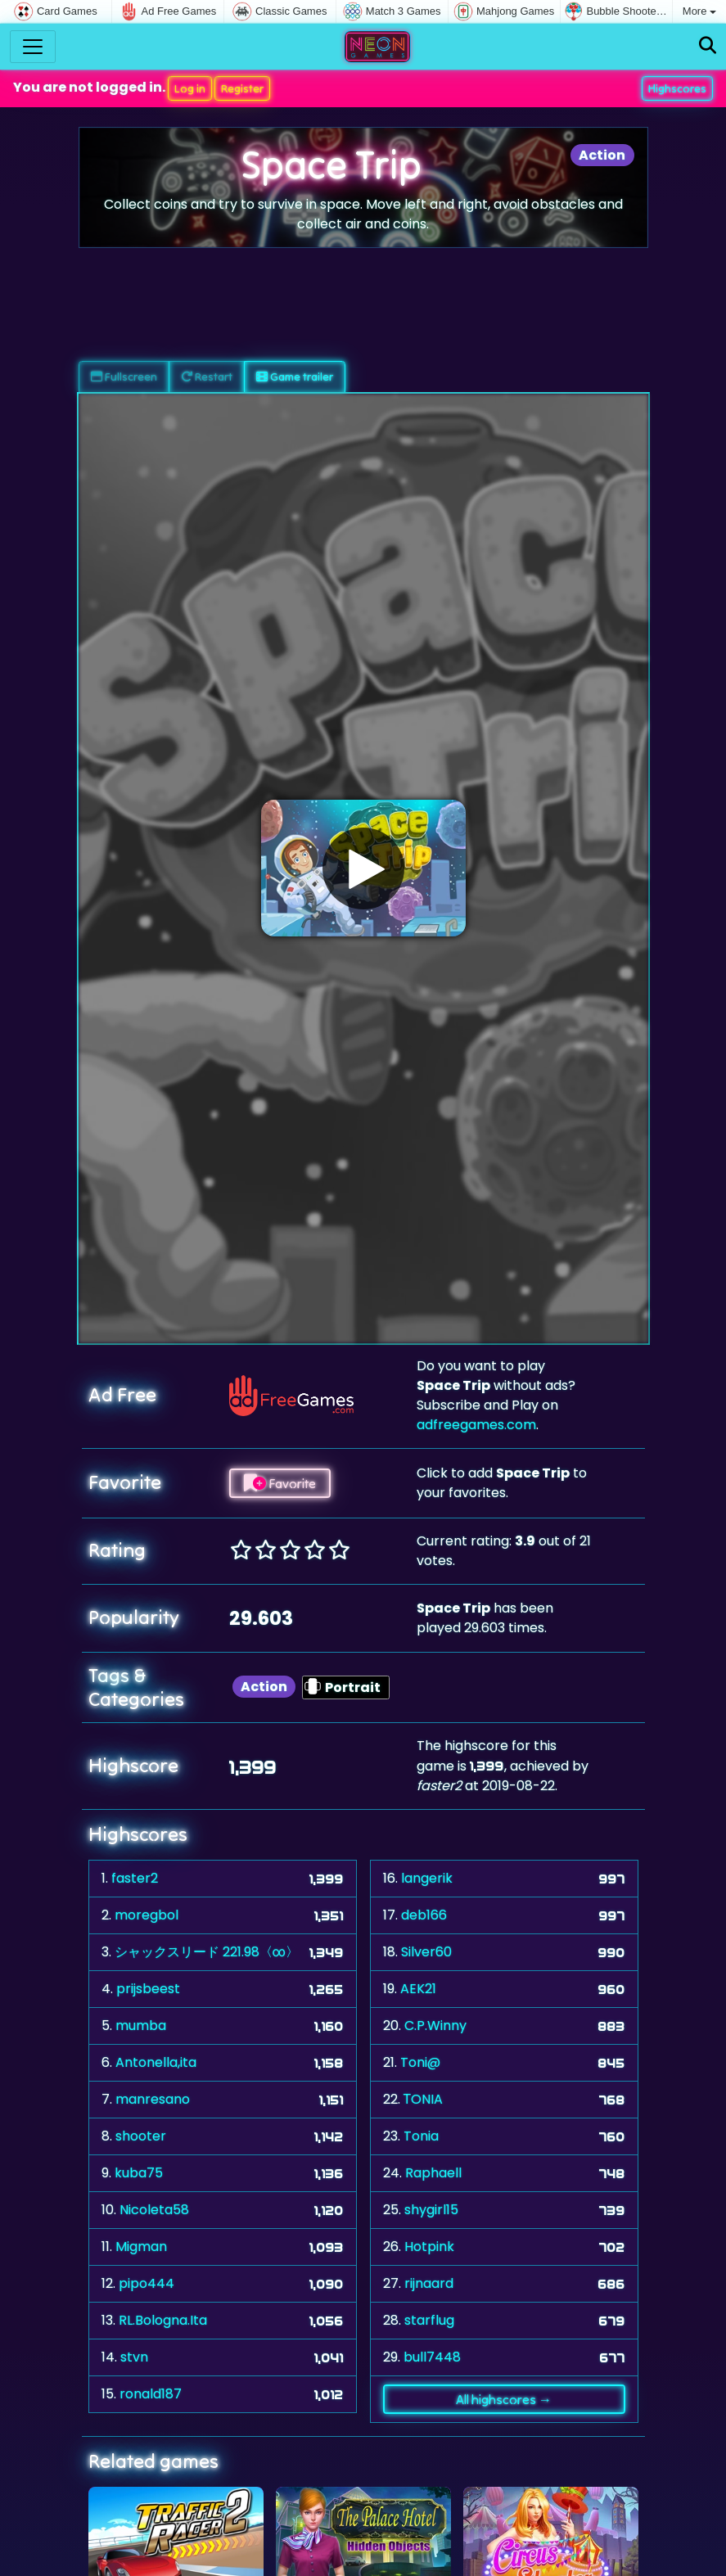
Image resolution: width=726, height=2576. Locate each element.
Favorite (280, 1483)
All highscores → (504, 2399)
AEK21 (418, 1988)
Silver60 (426, 1951)
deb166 (424, 1915)
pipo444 (146, 2283)
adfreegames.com (476, 1424)
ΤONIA (424, 2099)
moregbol (146, 1915)
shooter (140, 2136)
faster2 (134, 1878)
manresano (152, 2099)
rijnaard (428, 2283)
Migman (141, 2246)
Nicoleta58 (154, 2209)
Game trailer (294, 376)
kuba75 (139, 2172)
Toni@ (420, 2062)
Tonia (421, 2136)
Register (242, 88)
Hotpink (429, 2246)
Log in (189, 88)
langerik (427, 1878)
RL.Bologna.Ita (163, 2320)
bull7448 (432, 2357)
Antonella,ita (155, 2062)
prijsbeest (148, 1988)
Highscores (677, 88)
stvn (134, 2357)
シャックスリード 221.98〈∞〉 (207, 1951)
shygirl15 (431, 2209)
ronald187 (150, 2393)
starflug (429, 2320)
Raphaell (433, 2172)
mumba (140, 2025)
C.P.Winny (435, 2025)
